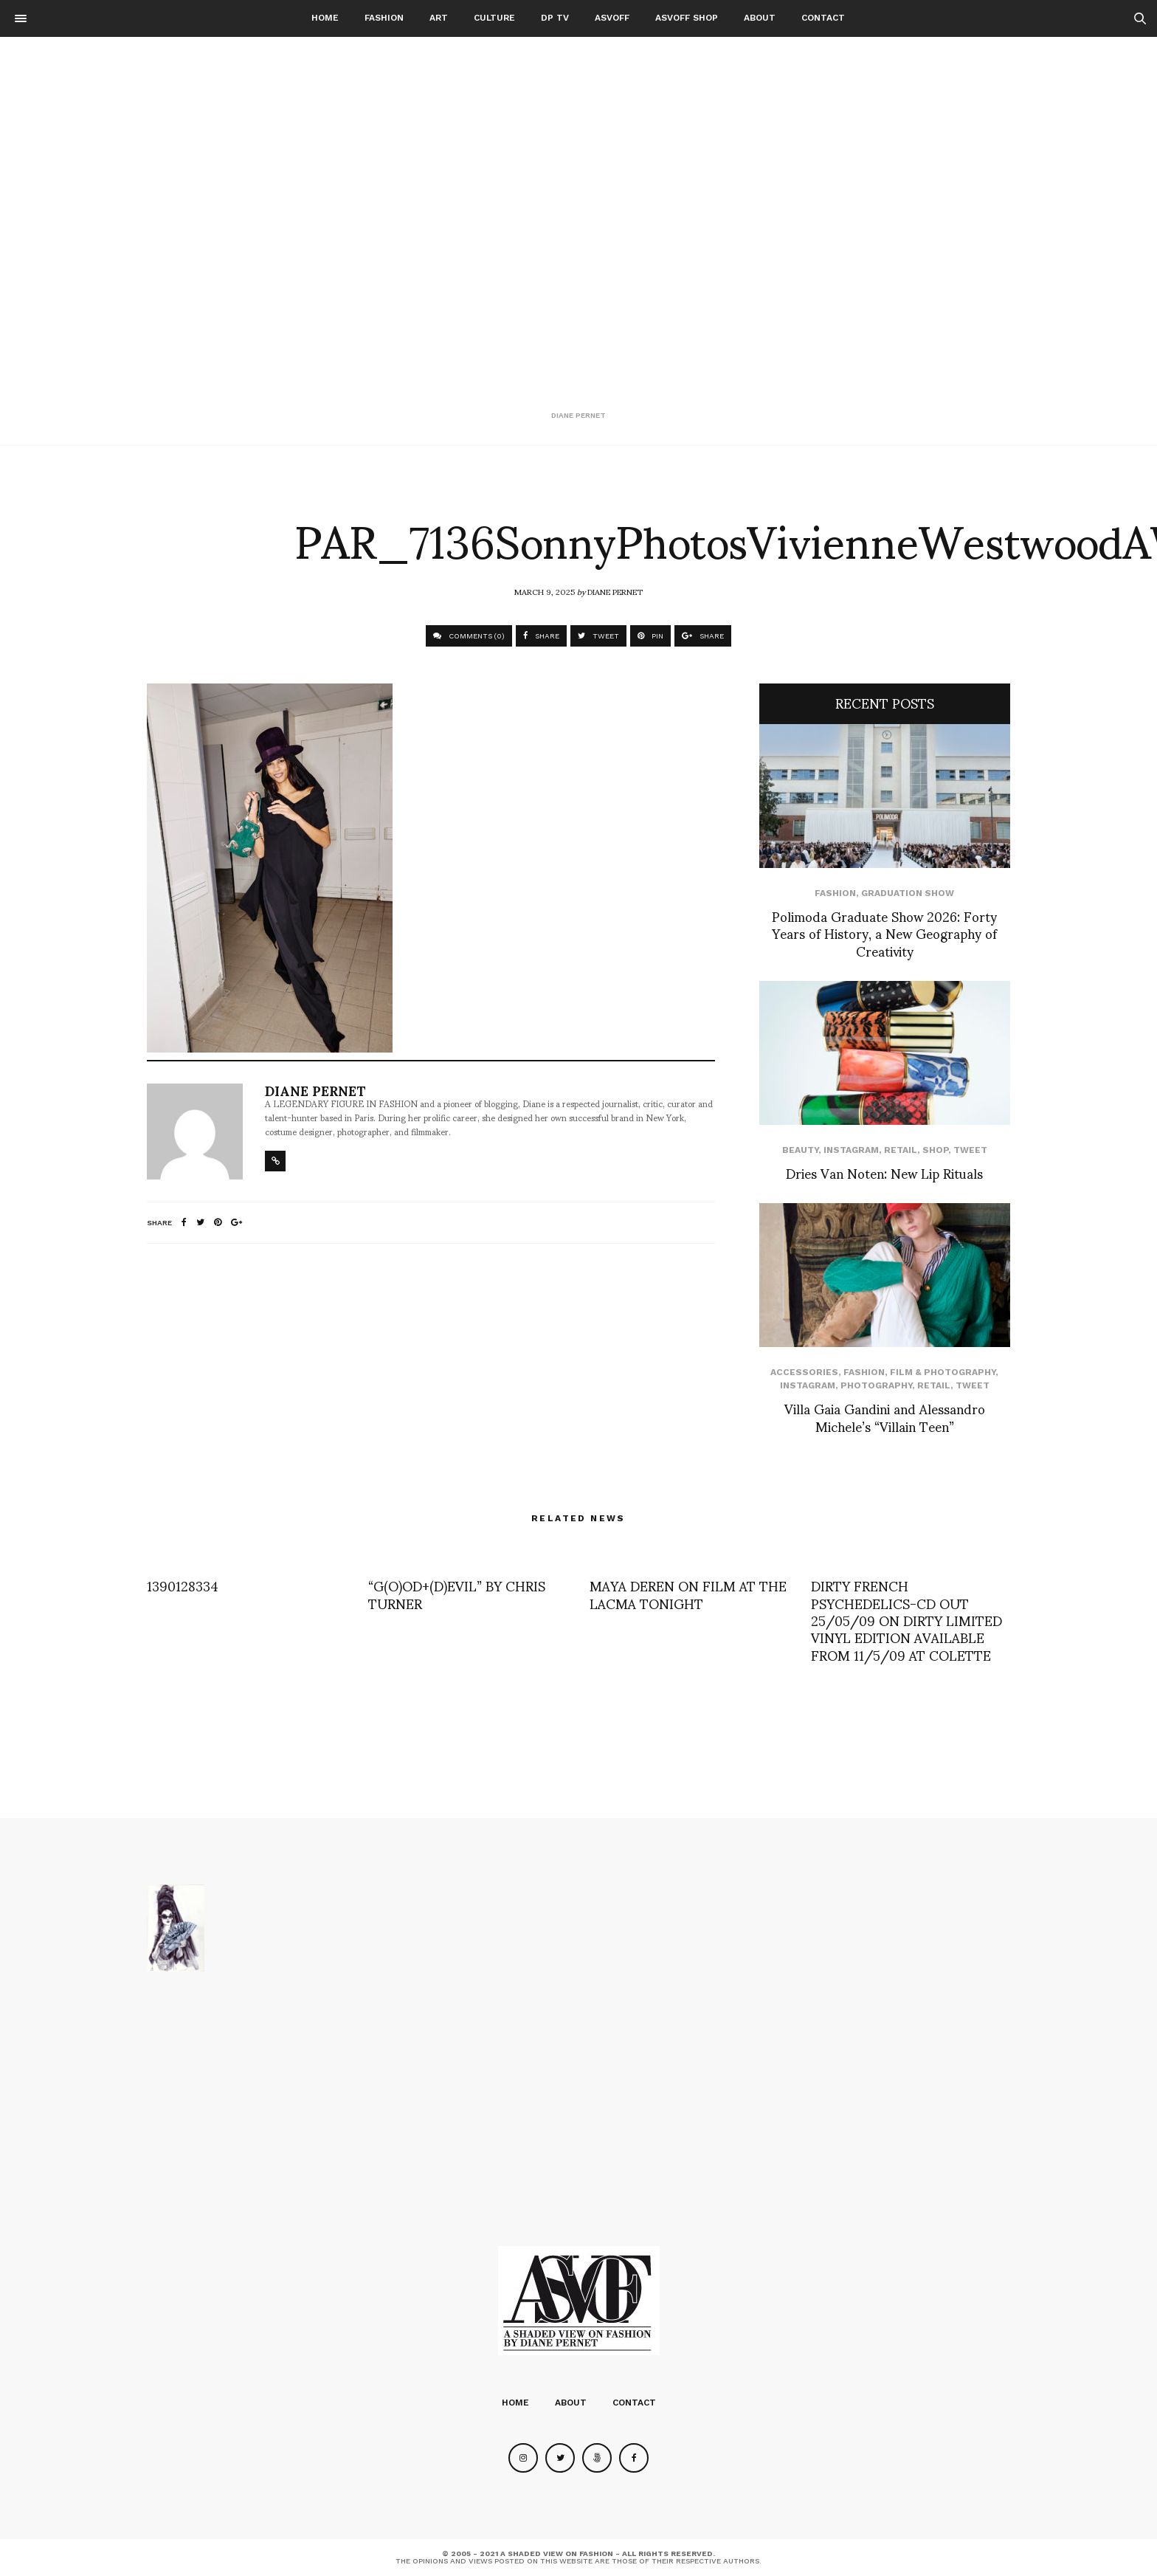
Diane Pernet (615, 591)
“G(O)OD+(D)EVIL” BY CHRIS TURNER (456, 1594)
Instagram (851, 1150)
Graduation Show (907, 893)
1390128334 (182, 1585)
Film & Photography (942, 1372)
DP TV (555, 18)
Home (325, 18)
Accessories (804, 1372)
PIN (650, 636)
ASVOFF (612, 18)
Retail (900, 1150)
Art (438, 18)
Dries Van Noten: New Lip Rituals (884, 1172)
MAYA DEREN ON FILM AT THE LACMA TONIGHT (688, 1594)
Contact (823, 18)
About (760, 18)
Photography (876, 1385)
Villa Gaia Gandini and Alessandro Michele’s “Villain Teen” (884, 1416)
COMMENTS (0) (469, 636)
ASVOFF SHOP (686, 18)
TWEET (598, 636)
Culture (494, 18)
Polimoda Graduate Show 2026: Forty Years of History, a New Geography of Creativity (884, 933)
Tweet (970, 1150)
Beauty (800, 1150)
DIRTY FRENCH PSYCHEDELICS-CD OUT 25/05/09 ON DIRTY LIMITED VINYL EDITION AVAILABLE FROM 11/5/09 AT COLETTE (906, 1620)
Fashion (384, 18)
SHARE (541, 636)
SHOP (935, 1150)
